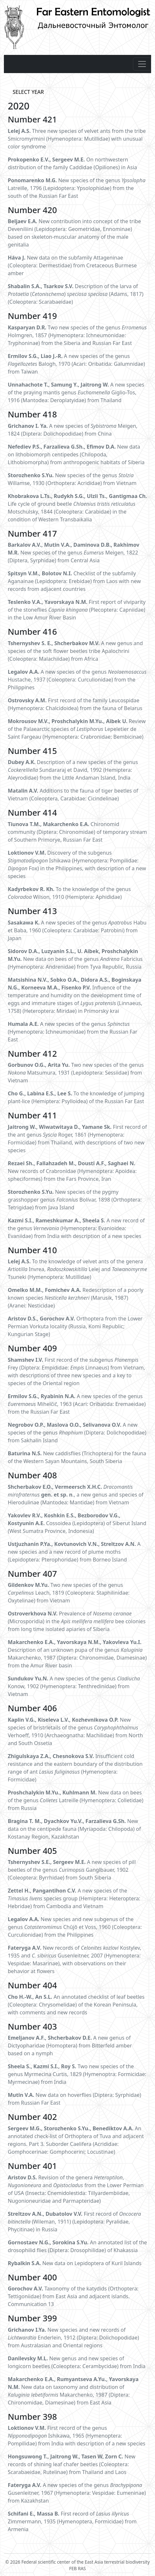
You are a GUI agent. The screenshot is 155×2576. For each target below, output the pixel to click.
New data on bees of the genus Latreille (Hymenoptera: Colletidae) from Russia (75, 1800)
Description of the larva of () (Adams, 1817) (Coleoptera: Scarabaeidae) (75, 294)
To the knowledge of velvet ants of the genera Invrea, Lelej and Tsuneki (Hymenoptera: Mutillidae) (77, 1269)
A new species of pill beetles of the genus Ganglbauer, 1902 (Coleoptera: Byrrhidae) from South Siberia (72, 1869)
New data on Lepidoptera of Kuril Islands (74, 2263)
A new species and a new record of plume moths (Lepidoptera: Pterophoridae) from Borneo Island (74, 1551)
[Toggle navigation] (142, 63)
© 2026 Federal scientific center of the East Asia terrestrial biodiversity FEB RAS (77, 2562)
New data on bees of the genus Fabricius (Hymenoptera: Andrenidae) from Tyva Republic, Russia (75, 959)
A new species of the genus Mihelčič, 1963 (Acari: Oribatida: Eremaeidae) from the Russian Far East (77, 1404)
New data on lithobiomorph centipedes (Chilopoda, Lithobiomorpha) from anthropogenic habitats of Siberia (76, 454)
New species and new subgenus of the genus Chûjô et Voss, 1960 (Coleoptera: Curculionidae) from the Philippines (75, 1927)
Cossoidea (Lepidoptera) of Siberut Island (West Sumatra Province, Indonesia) (77, 1523)
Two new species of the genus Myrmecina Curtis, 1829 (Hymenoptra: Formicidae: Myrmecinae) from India (77, 2074)
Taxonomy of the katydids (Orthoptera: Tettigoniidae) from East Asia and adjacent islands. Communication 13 (73, 2296)
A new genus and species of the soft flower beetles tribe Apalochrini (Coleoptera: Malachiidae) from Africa (75, 651)
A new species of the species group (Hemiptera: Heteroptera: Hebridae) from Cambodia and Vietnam (74, 1898)
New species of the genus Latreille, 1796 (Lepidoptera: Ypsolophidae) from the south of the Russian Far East (76, 188)
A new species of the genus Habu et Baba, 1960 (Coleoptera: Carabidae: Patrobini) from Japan (77, 930)
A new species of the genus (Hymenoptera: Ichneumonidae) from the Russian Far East (72, 1031)
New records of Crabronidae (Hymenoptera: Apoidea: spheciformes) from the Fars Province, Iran (72, 1171)
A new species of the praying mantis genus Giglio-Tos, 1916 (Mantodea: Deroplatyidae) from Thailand (76, 392)
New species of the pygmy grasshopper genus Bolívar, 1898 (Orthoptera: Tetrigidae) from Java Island (75, 1199)
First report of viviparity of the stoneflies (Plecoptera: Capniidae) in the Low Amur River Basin (77, 609)
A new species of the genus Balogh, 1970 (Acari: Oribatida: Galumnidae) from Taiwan (76, 363)
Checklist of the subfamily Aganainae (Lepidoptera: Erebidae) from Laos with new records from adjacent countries (74, 581)
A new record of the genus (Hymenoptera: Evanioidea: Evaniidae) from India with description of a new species (76, 1228)
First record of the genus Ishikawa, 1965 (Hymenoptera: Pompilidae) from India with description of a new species (76, 2435)
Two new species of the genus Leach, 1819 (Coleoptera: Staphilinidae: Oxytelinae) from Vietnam (68, 1592)
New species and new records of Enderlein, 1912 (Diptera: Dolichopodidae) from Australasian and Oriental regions (73, 2337)
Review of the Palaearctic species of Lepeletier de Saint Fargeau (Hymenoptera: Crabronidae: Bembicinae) (77, 729)
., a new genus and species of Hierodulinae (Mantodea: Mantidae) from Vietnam (75, 1494)
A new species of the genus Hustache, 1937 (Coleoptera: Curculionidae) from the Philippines (77, 679)
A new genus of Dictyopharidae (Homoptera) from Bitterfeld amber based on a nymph (70, 2045)
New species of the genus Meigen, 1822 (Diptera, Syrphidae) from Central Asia (73, 552)
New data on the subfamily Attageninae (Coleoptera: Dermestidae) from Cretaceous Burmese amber (72, 265)
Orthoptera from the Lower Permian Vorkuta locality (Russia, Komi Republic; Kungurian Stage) (75, 1326)
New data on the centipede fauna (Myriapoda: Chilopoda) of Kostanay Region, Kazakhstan (74, 1828)
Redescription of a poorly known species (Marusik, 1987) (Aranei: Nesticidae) (75, 1297)
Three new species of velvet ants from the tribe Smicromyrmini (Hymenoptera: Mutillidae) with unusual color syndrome (77, 138)
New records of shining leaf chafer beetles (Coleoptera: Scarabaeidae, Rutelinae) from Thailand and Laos (71, 2464)
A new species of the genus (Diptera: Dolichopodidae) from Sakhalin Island (77, 1432)
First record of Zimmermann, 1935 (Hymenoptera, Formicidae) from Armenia (72, 2521)
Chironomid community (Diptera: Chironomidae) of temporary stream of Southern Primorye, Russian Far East (77, 832)
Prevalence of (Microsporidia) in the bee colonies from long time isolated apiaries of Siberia (77, 1621)
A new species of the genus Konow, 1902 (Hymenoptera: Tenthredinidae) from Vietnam (74, 1686)
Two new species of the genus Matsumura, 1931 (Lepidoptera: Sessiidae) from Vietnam (76, 1072)
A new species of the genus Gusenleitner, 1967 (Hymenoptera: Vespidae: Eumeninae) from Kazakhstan (77, 2492)
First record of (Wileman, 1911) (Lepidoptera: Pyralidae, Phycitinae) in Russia (74, 2221)
